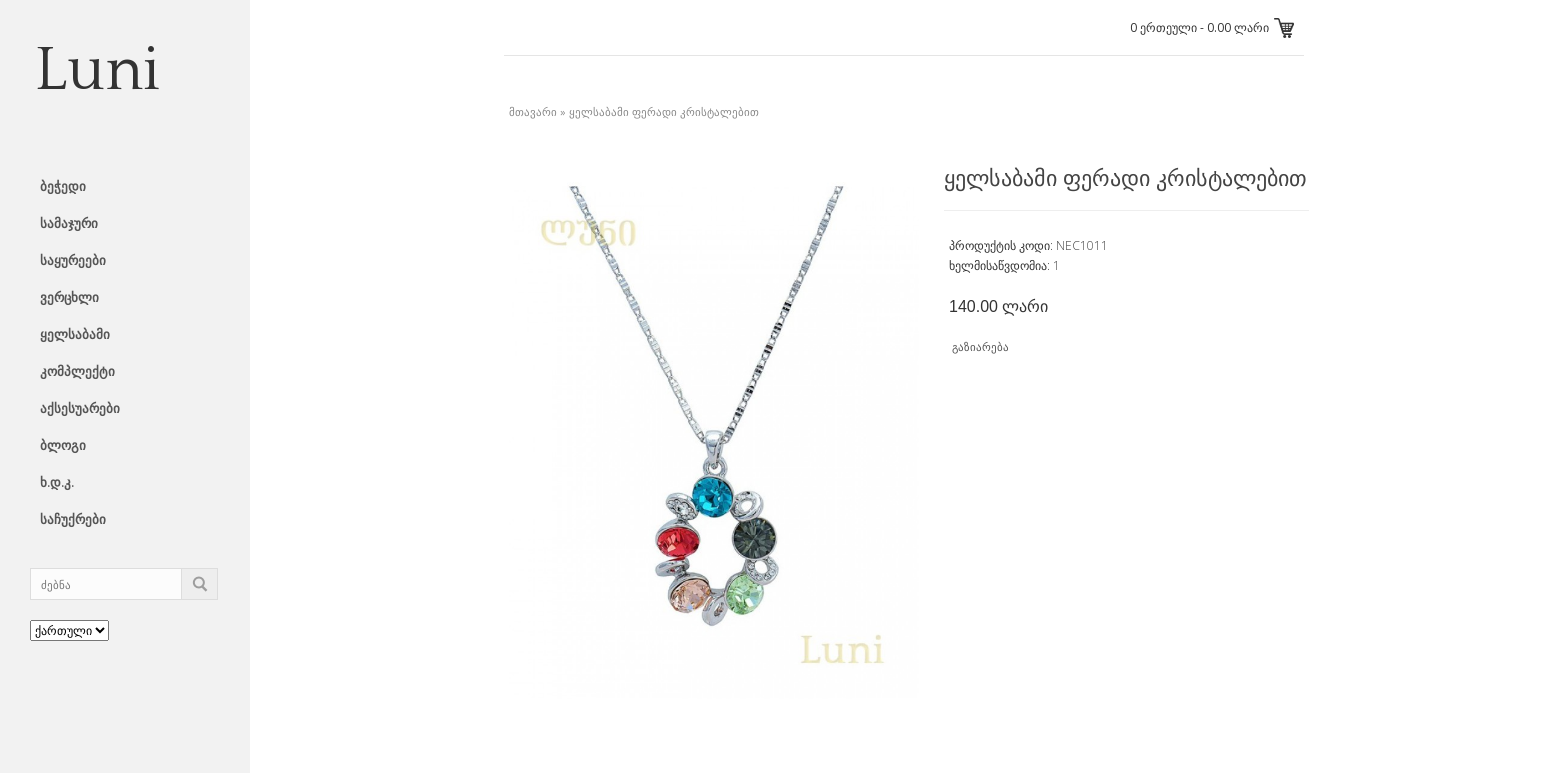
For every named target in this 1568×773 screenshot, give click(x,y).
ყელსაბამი (75, 334)
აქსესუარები (80, 408)
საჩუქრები (73, 519)
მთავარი (533, 111)
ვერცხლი (69, 297)
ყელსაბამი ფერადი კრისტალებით (664, 111)
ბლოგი (63, 445)
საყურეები (73, 260)
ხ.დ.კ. (57, 482)
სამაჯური (69, 223)
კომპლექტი (77, 371)
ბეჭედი (63, 186)
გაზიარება (980, 346)
